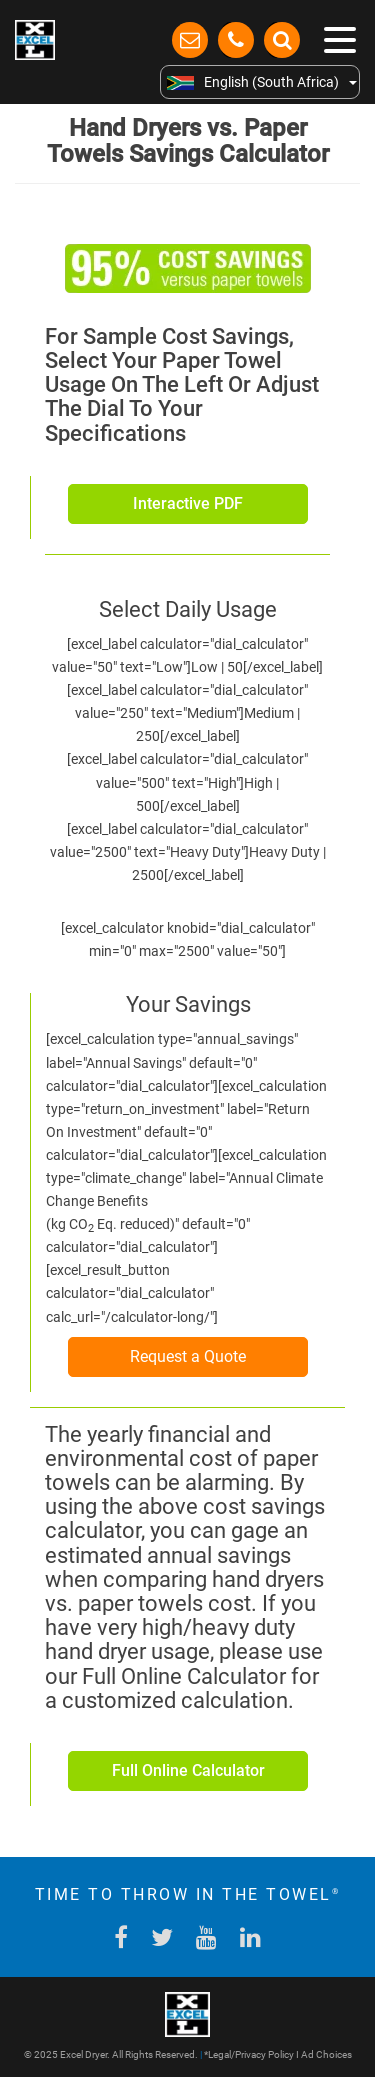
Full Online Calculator (188, 1770)
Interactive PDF (188, 503)
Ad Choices (326, 2054)
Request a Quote (188, 1356)
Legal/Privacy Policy (251, 2054)
